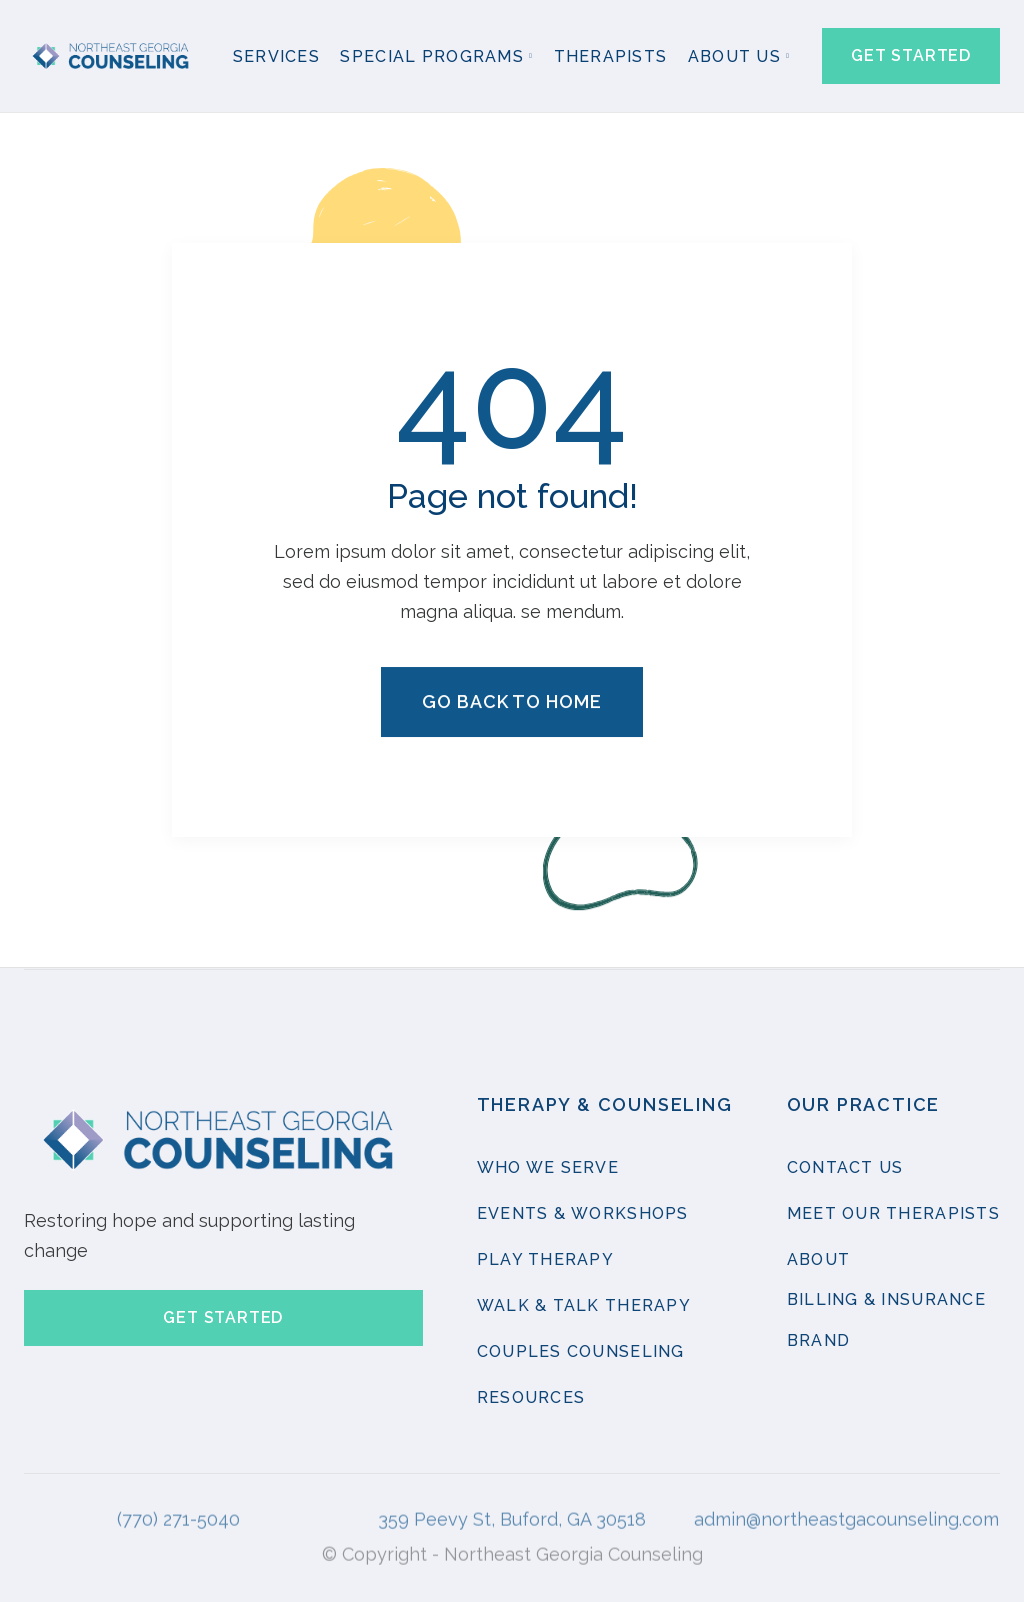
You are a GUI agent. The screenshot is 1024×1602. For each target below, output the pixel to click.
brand (818, 1341)
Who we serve (548, 1168)
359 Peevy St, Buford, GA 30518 (512, 1504)
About (818, 1260)
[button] (436, 58)
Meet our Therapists (893, 1214)
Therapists (611, 56)
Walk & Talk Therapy (584, 1306)
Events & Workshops (583, 1214)
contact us (845, 1168)
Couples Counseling (581, 1352)
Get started (911, 55)
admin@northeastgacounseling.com (846, 1504)
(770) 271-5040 (178, 1504)
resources (531, 1398)
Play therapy (545, 1260)
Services (276, 56)
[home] (113, 56)
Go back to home (512, 703)
